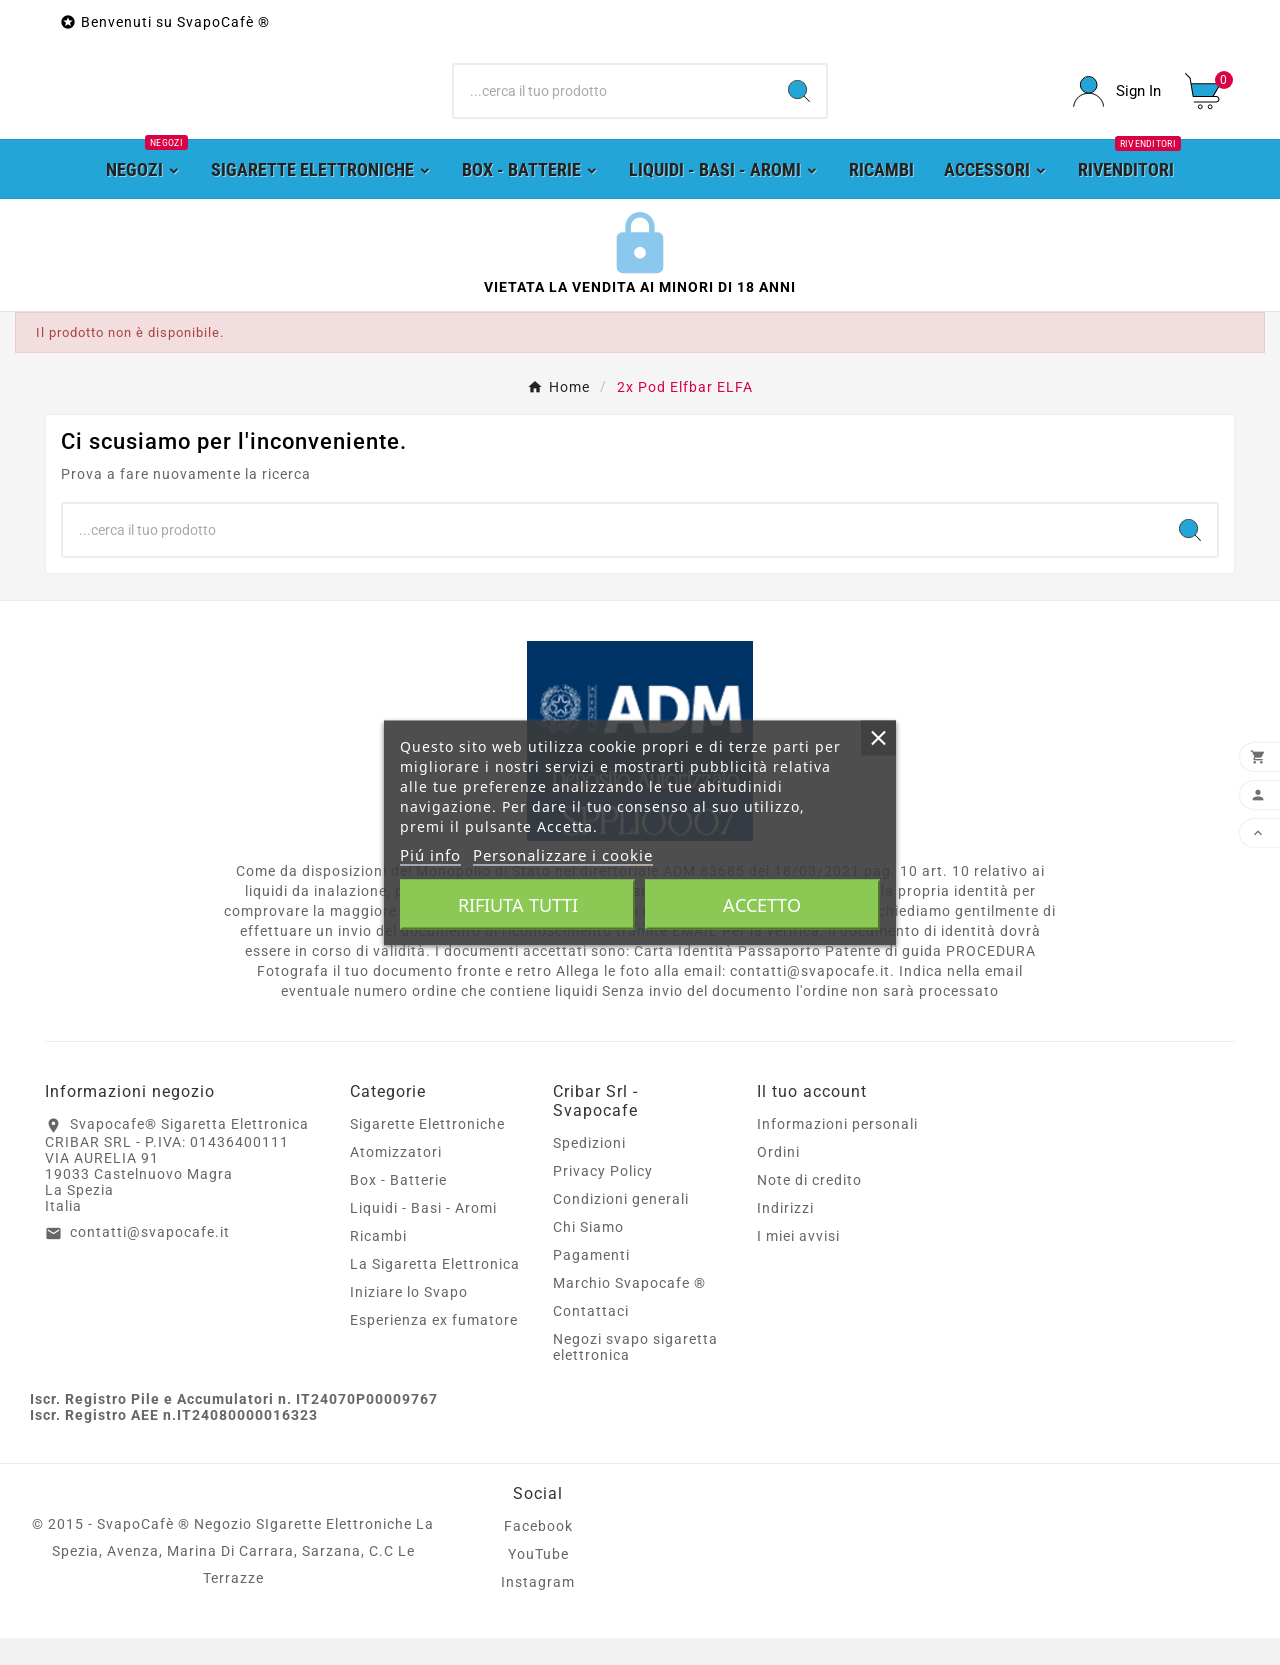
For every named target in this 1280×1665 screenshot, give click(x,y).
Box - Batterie (398, 1207)
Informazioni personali (837, 1151)
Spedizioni (589, 1170)
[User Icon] (1117, 104)
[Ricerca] (613, 105)
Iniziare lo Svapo (409, 1319)
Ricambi (378, 1263)
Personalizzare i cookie (563, 854)
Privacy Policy (603, 1198)
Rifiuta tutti (518, 904)
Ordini (778, 1179)
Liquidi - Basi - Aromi (423, 1235)
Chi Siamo (588, 1254)
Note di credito (809, 1207)
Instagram (538, 1609)
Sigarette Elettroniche (427, 1151)
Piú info (430, 854)
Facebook (538, 1553)
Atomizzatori (396, 1179)
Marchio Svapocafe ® (629, 1310)
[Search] (799, 105)
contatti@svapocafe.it (150, 1259)
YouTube (538, 1581)
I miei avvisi (798, 1263)
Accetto (762, 904)
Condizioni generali (621, 1226)
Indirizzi (785, 1235)
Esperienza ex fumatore (434, 1347)
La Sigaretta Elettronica (435, 1291)
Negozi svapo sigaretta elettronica (635, 1374)
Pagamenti (591, 1282)
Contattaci (591, 1338)
